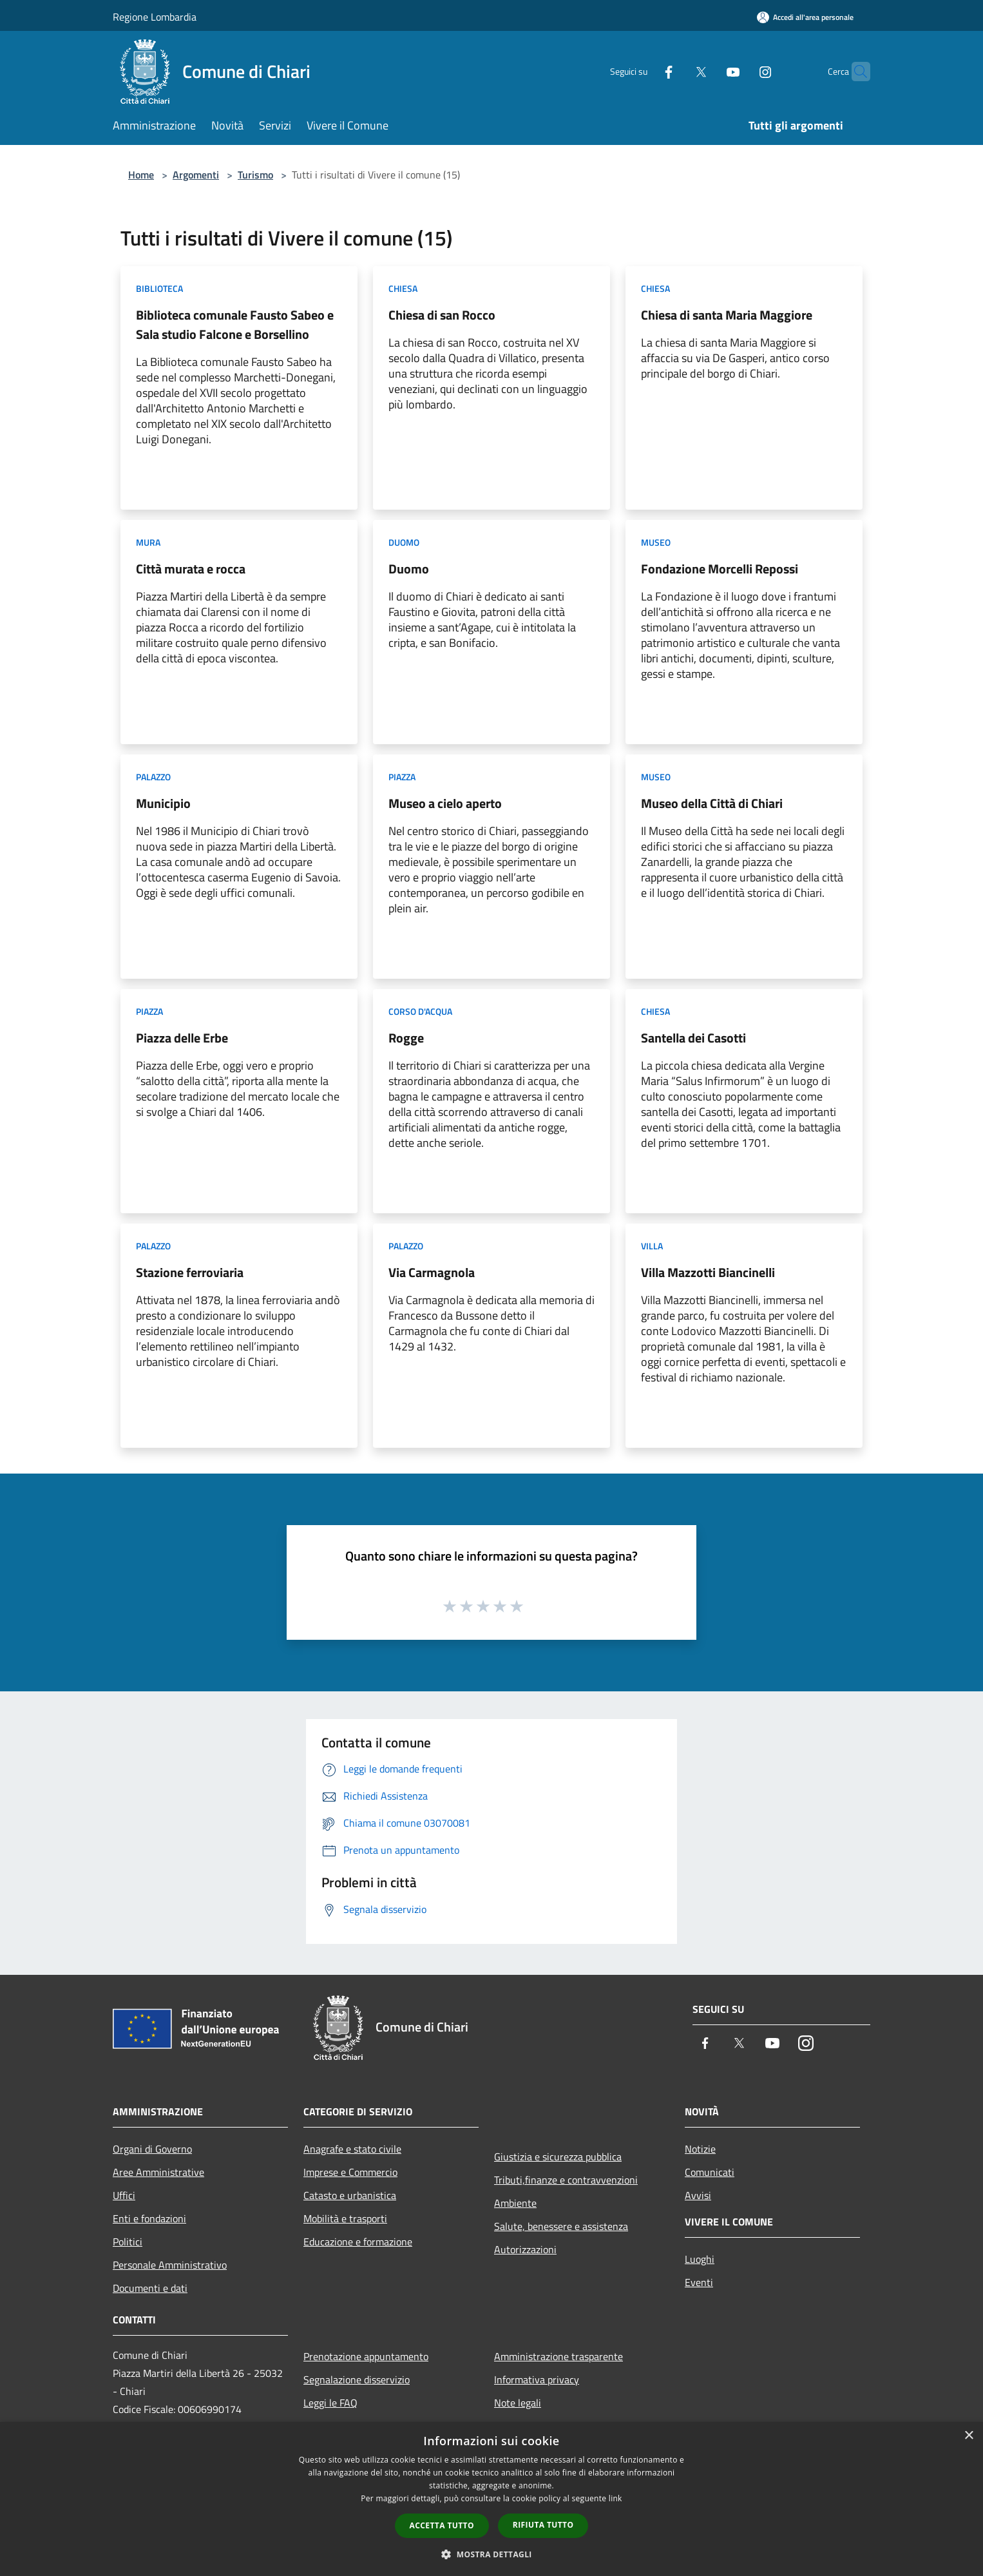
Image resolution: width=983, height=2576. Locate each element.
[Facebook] (643, 71)
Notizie (700, 2149)
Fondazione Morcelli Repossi (719, 569)
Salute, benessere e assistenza (561, 2226)
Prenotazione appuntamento (365, 2356)
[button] (491, 2554)
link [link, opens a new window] (615, 2498)
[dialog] (491, 2499)
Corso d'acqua (420, 1011)
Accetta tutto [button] (442, 2525)
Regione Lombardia (154, 16)
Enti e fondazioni (149, 2218)
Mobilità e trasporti (345, 2218)
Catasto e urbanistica (349, 2195)
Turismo (255, 174)
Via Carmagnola (431, 1272)
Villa (652, 1246)
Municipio (163, 803)
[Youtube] (708, 71)
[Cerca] (854, 71)
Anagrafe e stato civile (352, 2149)
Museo (656, 542)
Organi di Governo (152, 2149)
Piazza (401, 776)
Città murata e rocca (190, 569)
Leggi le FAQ (330, 2402)
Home (141, 174)
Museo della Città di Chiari (712, 803)
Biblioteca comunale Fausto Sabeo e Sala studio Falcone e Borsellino (235, 324)
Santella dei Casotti (693, 1038)
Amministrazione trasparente (558, 2356)
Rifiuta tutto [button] (543, 2524)
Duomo (403, 542)
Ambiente (515, 2203)
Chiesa (402, 288)
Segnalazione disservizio (356, 2379)
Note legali (517, 2402)
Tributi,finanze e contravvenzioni (566, 2179)
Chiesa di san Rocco (441, 315)
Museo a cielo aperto (445, 803)
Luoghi (699, 2259)
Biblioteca (159, 288)
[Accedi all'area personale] (805, 17)
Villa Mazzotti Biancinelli (708, 1272)
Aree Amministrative (158, 2172)
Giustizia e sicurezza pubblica (558, 2156)
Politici (127, 2241)
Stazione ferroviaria (189, 1272)
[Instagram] (740, 71)
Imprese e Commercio (350, 2172)
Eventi (699, 2282)
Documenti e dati (150, 2288)
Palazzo (153, 776)
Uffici (124, 2195)
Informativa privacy (536, 2379)
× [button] (968, 2436)
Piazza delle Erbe (182, 1038)
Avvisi (698, 2195)
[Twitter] (676, 71)
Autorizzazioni (525, 2249)
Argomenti (196, 174)
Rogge (406, 1038)
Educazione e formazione (357, 2241)
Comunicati (709, 2172)
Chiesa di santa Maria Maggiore (726, 315)
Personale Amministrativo (170, 2265)
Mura (148, 542)
